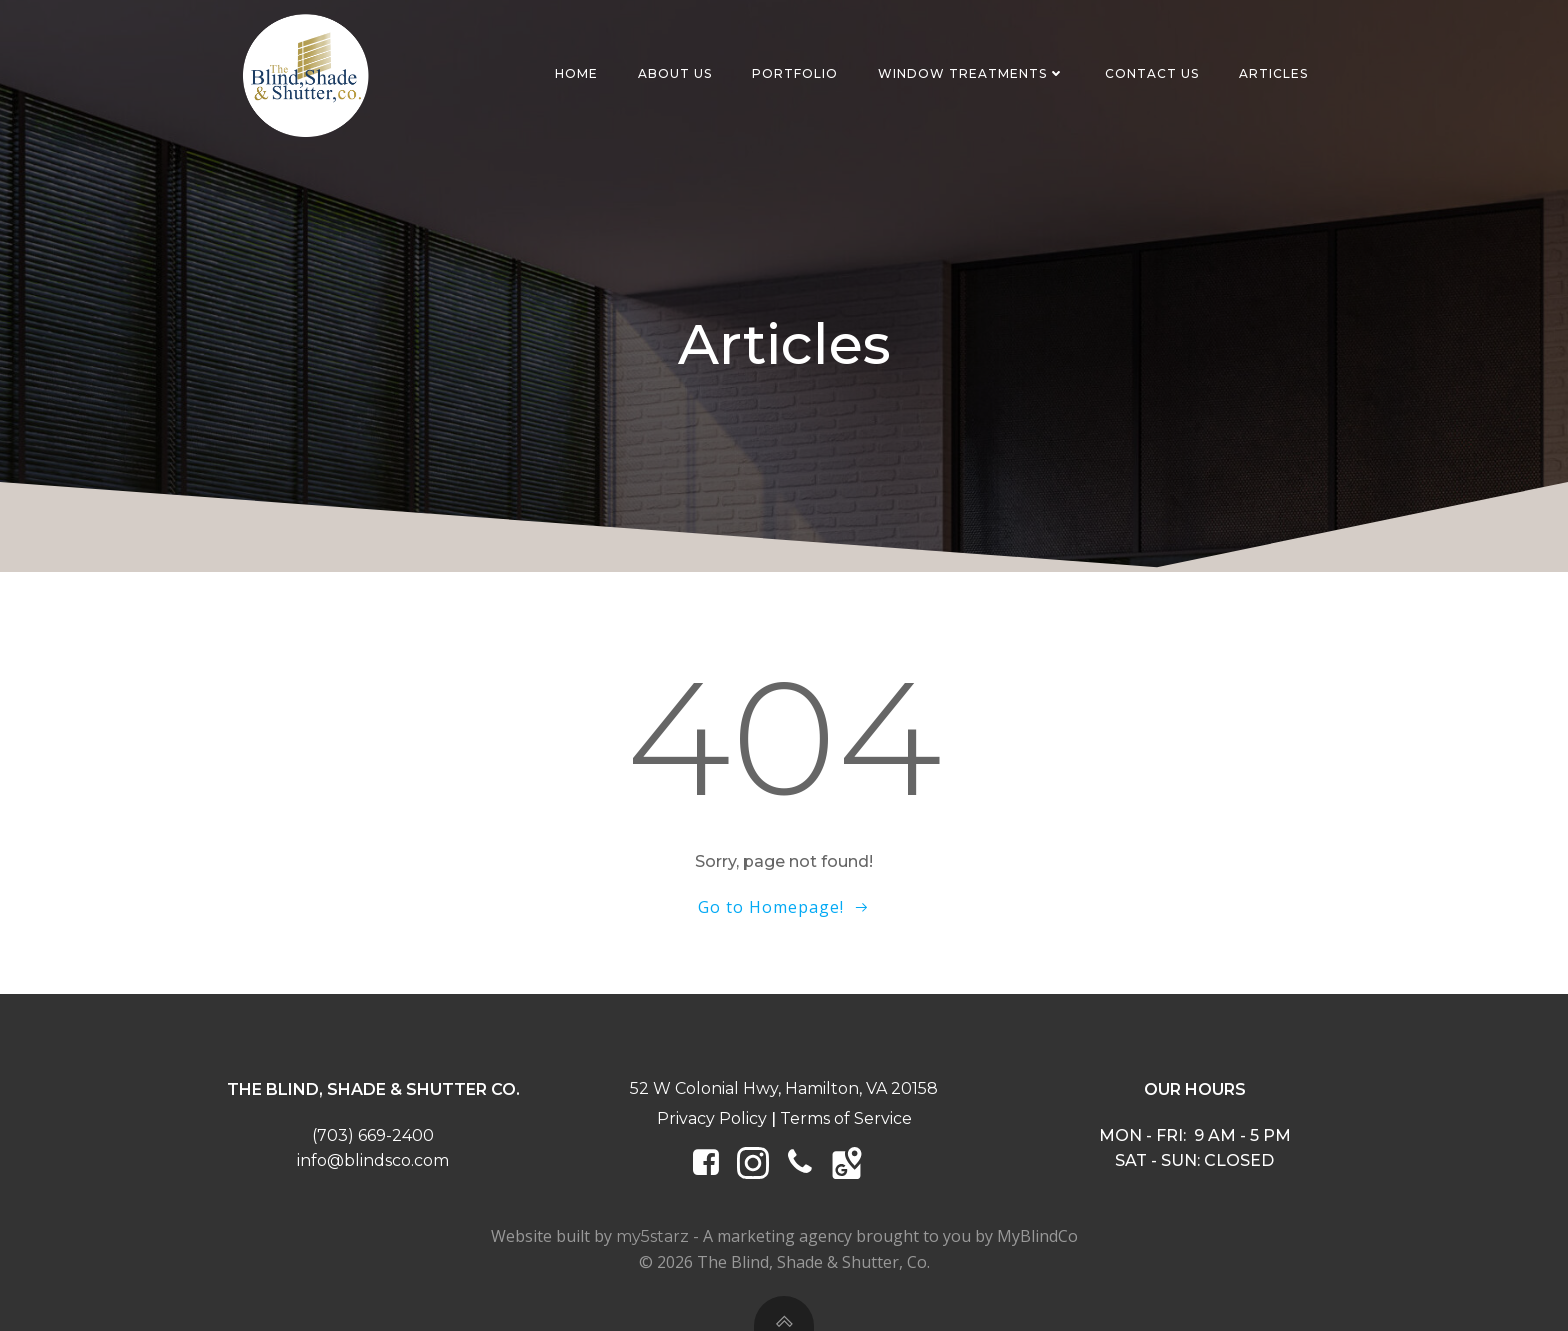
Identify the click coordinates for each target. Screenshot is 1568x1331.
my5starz (652, 1236)
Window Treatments (971, 73)
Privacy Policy (712, 1118)
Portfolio (795, 73)
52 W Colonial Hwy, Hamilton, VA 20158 (784, 1088)
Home (576, 73)
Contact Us (1152, 73)
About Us (675, 73)
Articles (1273, 73)
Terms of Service (846, 1118)
